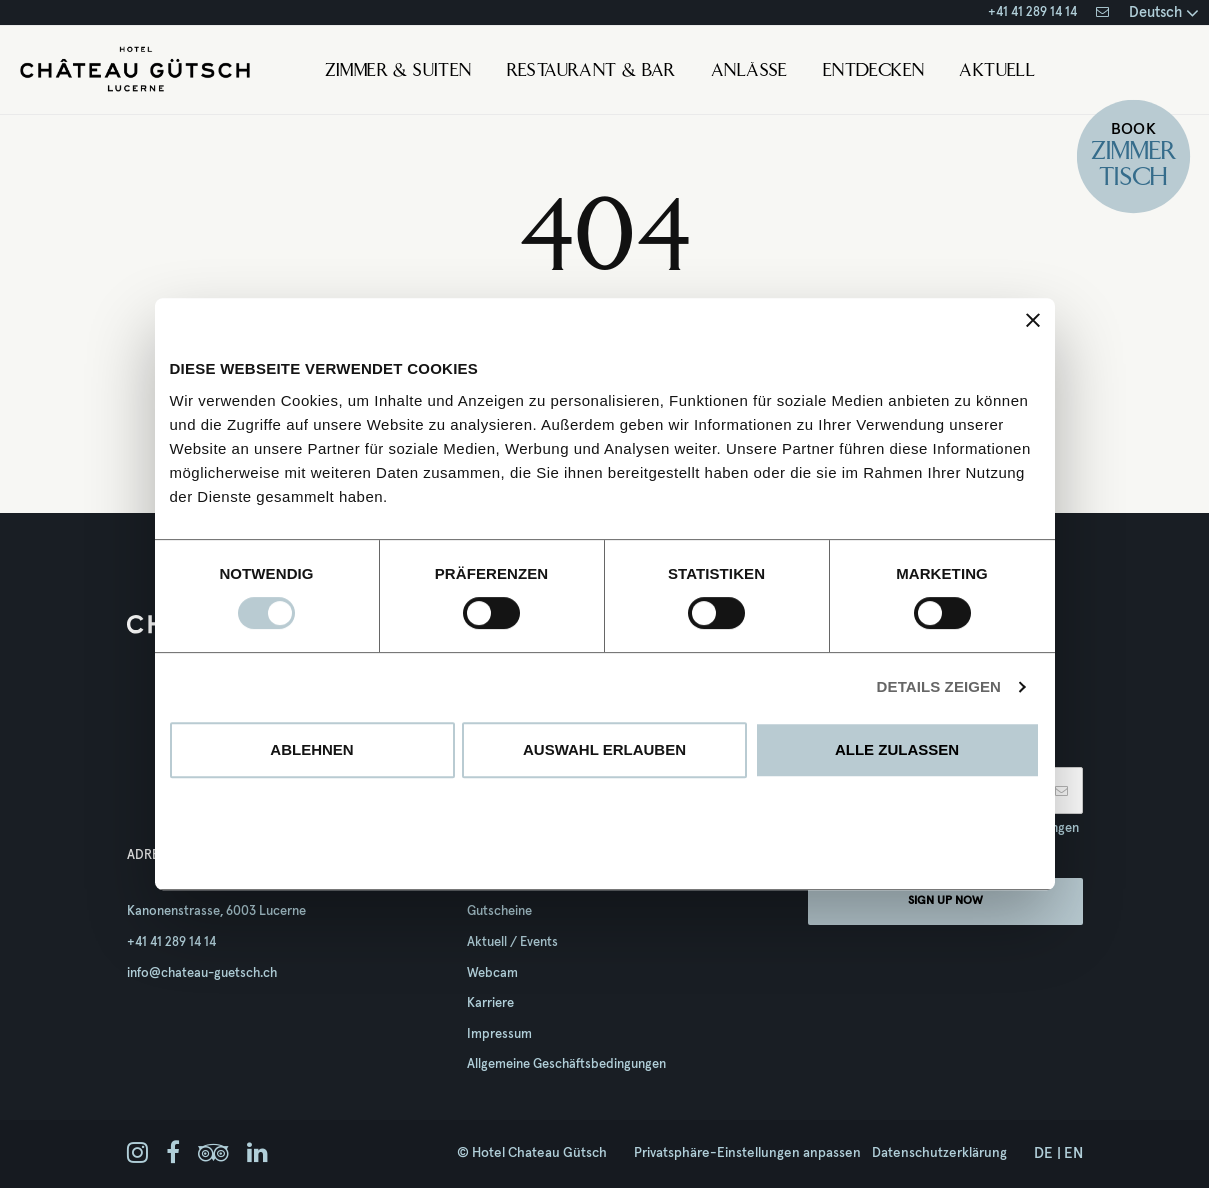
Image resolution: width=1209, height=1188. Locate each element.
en (1073, 1153)
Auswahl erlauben (604, 749)
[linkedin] (257, 1154)
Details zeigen (939, 686)
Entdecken (874, 72)
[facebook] (173, 1154)
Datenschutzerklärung (939, 1153)
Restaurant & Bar (591, 72)
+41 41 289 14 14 (1032, 12)
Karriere (490, 1003)
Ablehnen (311, 749)
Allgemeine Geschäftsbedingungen (566, 1064)
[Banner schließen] (1033, 320)
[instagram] (137, 1154)
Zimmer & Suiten (398, 72)
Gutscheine (499, 911)
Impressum (499, 1034)
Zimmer (1133, 152)
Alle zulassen (897, 749)
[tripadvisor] (213, 1154)
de (1043, 1153)
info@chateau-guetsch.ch (202, 973)
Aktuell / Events (512, 942)
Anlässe (749, 72)
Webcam (492, 973)
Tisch (1132, 177)
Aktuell (997, 72)
